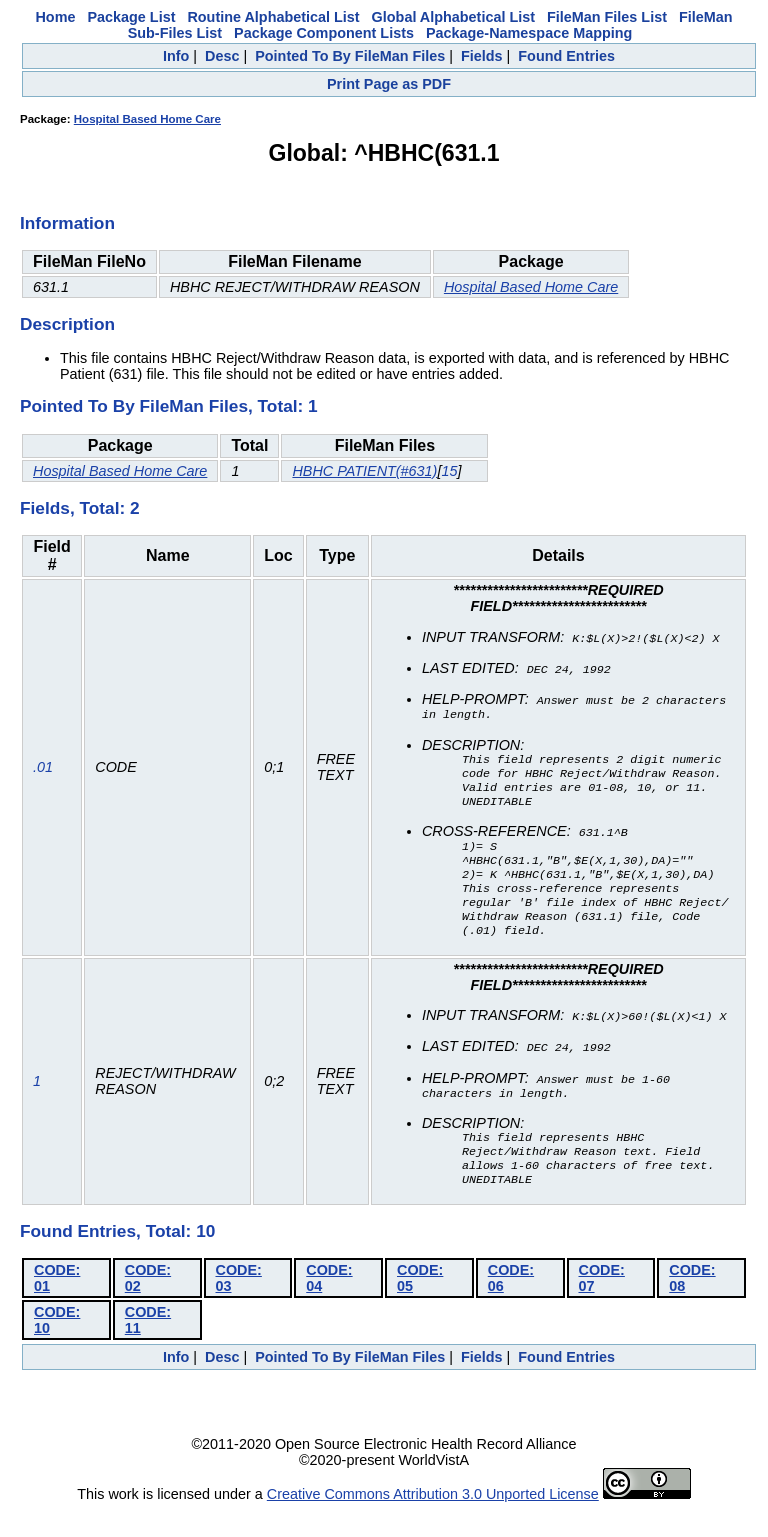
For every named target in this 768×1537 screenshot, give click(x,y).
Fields (482, 56)
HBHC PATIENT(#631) (364, 471)
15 (449, 471)
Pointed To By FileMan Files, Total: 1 (169, 406)
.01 (43, 777)
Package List (131, 17)
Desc (222, 56)
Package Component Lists (324, 33)
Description (67, 324)
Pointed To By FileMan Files (350, 56)
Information (67, 223)
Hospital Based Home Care (147, 119)
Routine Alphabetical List (273, 17)
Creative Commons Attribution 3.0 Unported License (433, 1521)
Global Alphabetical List (453, 17)
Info (176, 56)
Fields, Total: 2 (80, 508)
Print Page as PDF (389, 84)
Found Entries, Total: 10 (117, 1258)
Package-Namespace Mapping (529, 33)
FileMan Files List (607, 17)
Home (55, 17)
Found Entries (566, 56)
